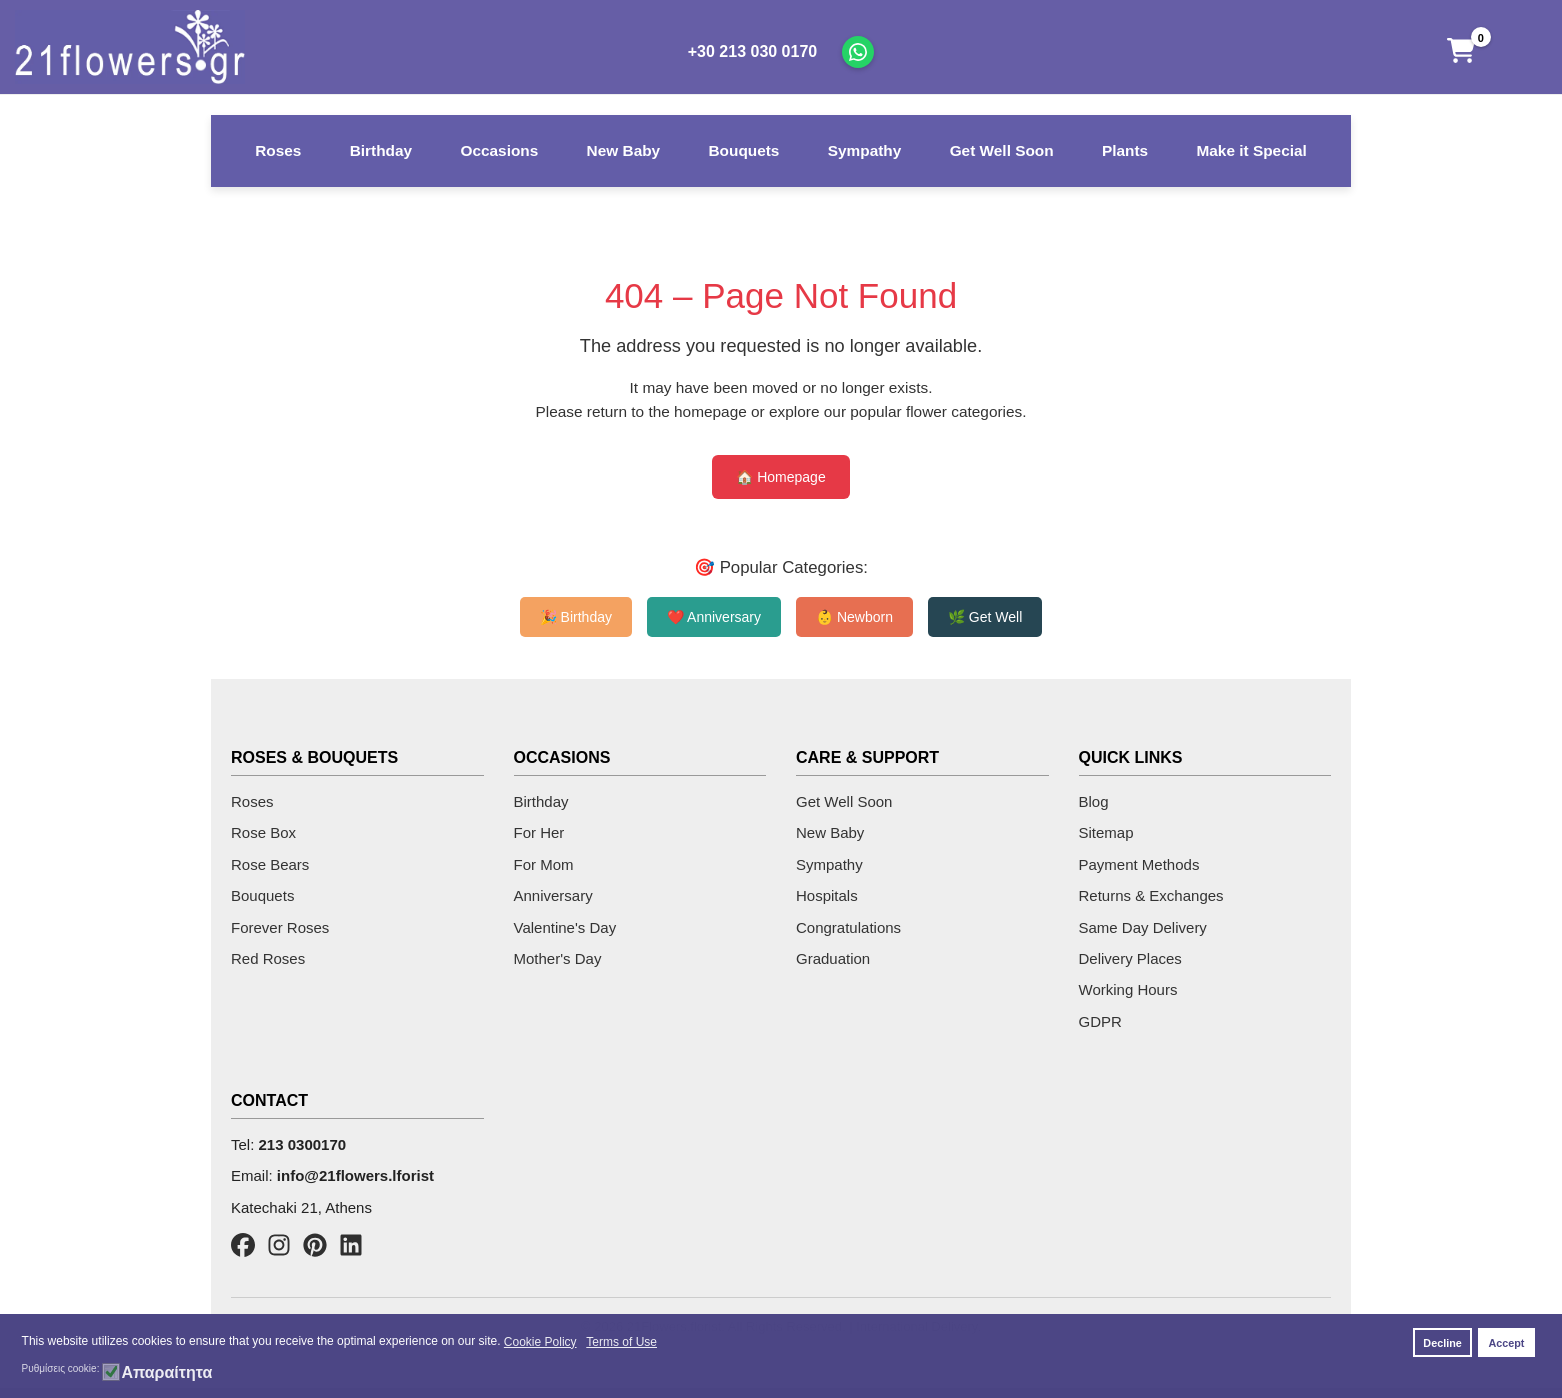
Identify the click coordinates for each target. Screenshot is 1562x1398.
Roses (278, 150)
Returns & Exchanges (1151, 895)
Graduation (833, 958)
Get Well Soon (1002, 150)
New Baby (624, 150)
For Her (539, 832)
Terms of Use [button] (621, 1342)
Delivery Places (1130, 958)
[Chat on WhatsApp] (858, 52)
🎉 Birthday (576, 617)
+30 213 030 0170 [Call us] (752, 51)
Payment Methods (1139, 864)
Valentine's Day (565, 927)
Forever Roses (280, 927)
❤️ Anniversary (714, 617)
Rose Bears (270, 864)
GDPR (1100, 1021)
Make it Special (1251, 150)
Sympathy (865, 150)
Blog (1094, 801)
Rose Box (263, 832)
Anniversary (553, 895)
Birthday (381, 150)
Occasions (499, 150)
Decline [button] (1442, 1343)
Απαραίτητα (166, 1373)
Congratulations (848, 927)
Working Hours (1128, 989)
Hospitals (827, 895)
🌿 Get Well (985, 617)
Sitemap (1106, 832)
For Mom (544, 864)
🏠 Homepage (780, 477)
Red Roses (268, 958)
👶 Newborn (854, 617)
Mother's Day (558, 958)
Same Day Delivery (1143, 927)
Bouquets (743, 150)
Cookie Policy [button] (540, 1342)
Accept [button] (1506, 1343)
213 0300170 (303, 1144)
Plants (1125, 150)
